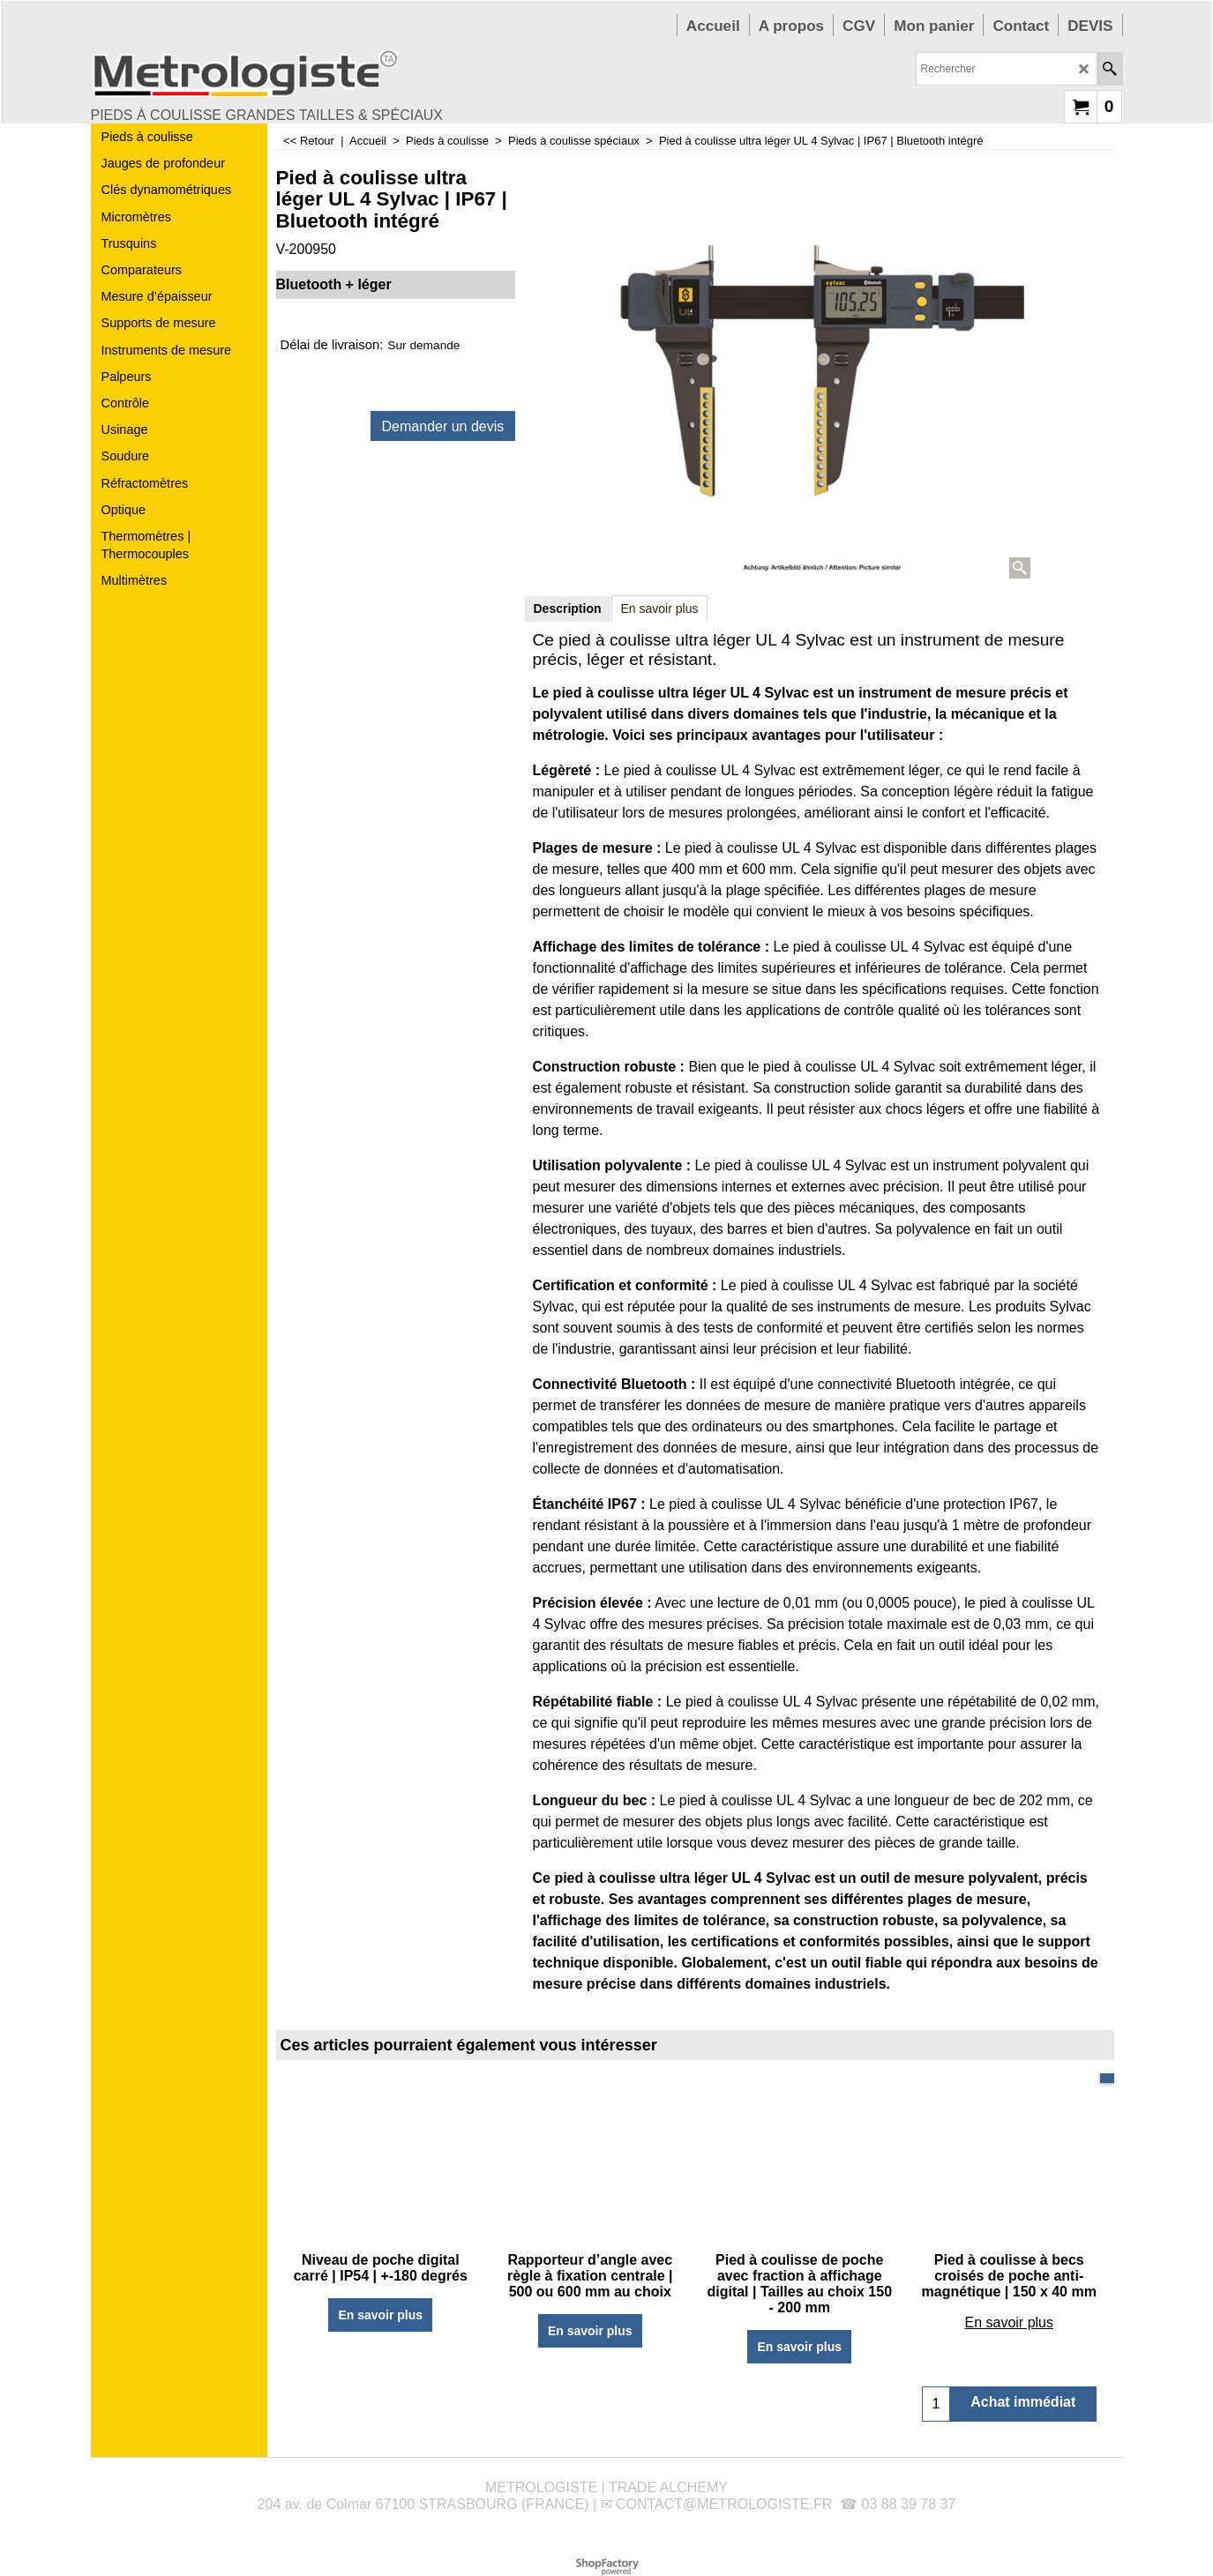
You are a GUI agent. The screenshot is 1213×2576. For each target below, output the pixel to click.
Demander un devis (443, 426)
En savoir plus (660, 608)
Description (568, 608)
